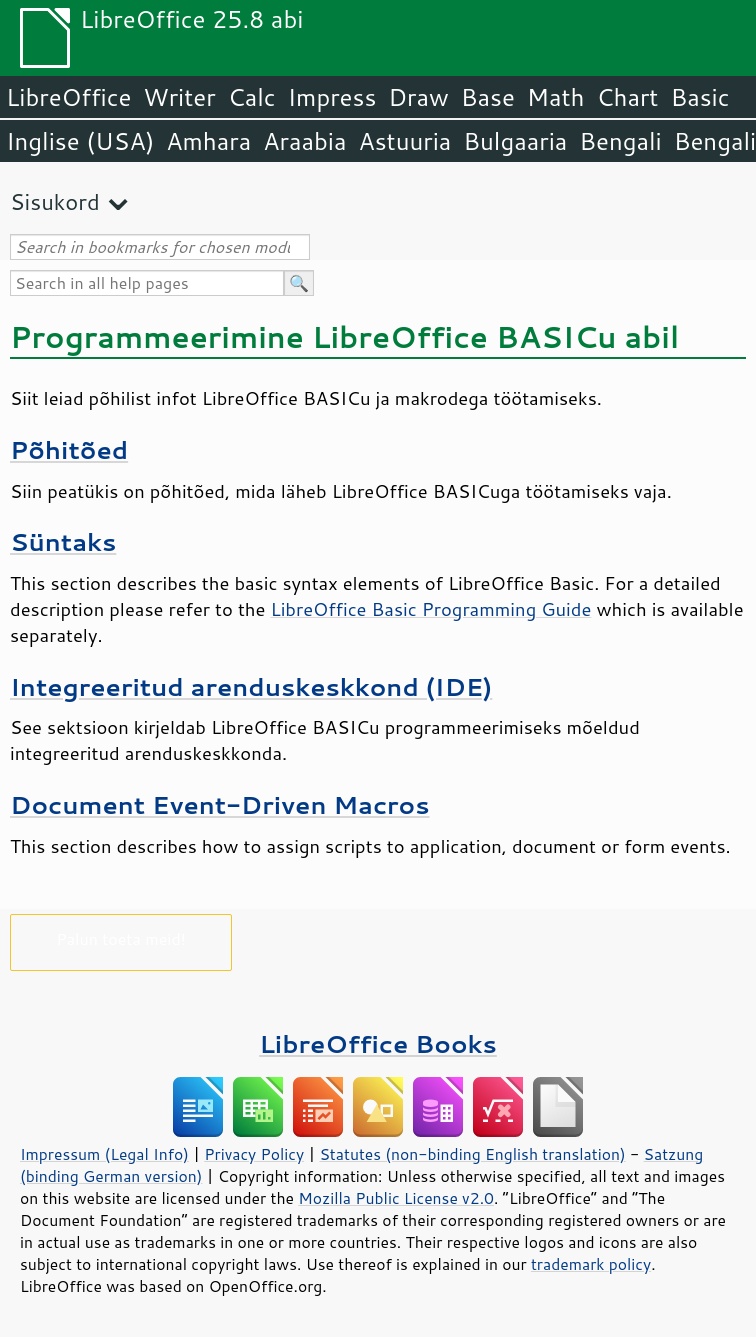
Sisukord (55, 201)
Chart (627, 97)
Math (556, 97)
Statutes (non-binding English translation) (472, 1154)
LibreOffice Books (378, 1043)
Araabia (304, 141)
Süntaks (63, 541)
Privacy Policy (254, 1154)
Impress (332, 97)
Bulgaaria (515, 141)
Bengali (620, 141)
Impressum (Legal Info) (104, 1154)
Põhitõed (69, 449)
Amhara (208, 141)
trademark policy (591, 1264)
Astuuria (404, 141)
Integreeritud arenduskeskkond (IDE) (251, 686)
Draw (418, 97)
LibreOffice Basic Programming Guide (430, 609)
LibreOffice (68, 97)
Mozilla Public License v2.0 (396, 1198)
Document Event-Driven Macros (220, 804)
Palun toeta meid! (121, 938)
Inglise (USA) (80, 141)
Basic (699, 97)
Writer (179, 97)
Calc (252, 97)
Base (488, 97)
